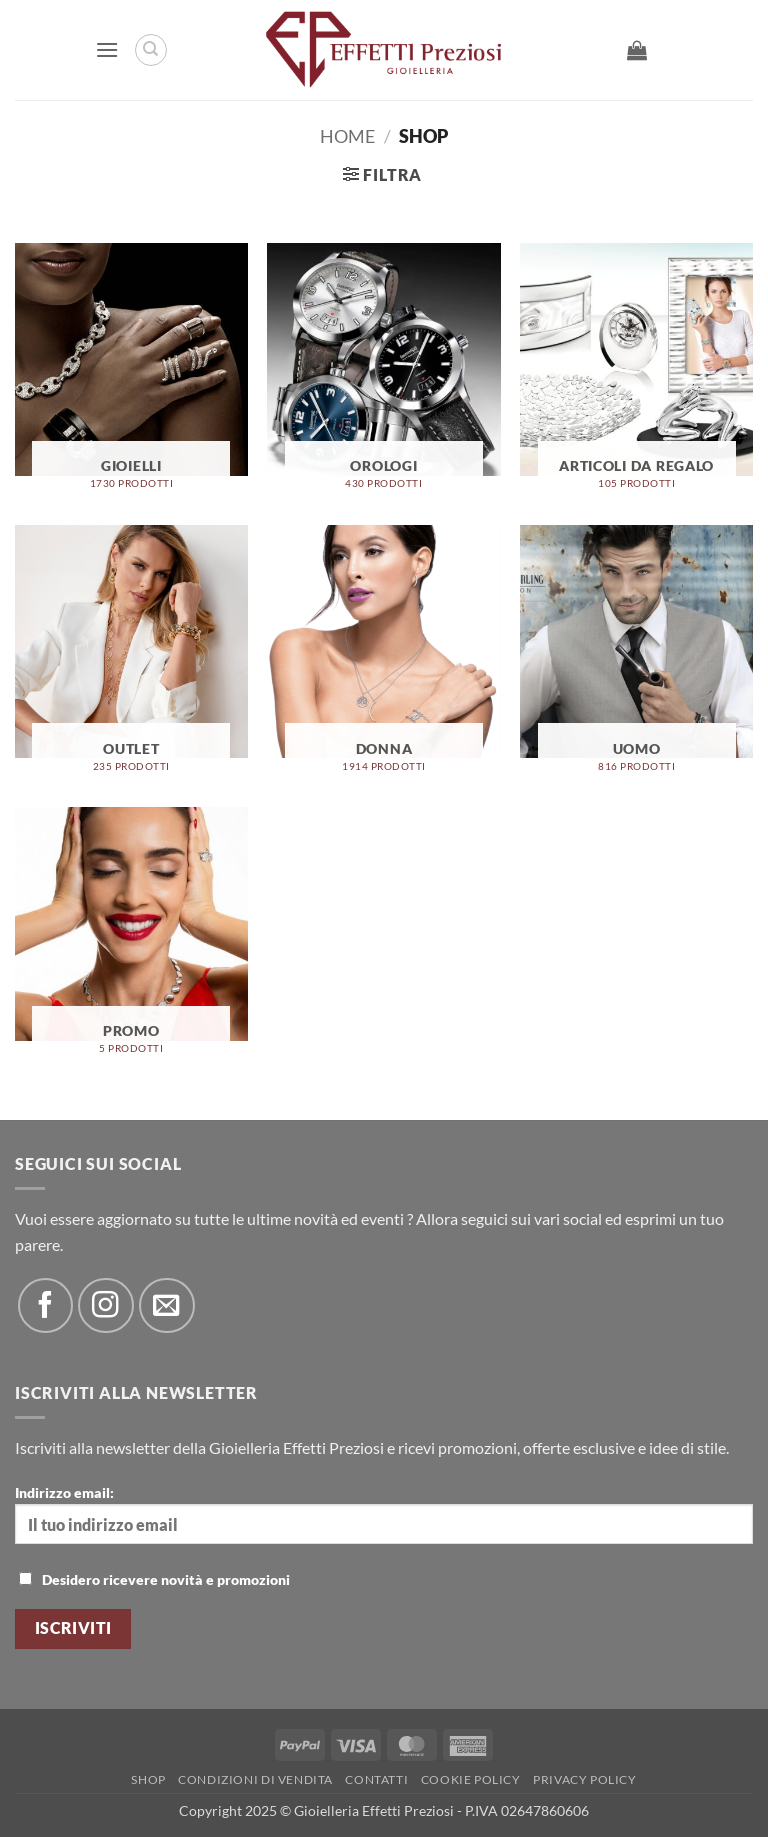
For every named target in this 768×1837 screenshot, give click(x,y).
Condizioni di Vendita (255, 1779)
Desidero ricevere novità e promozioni (154, 1579)
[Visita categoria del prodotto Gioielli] (131, 374)
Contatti (376, 1779)
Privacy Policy (585, 1779)
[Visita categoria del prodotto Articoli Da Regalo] (636, 374)
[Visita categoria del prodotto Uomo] (636, 656)
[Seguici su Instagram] (105, 1305)
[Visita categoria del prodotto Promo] (131, 938)
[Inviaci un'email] (166, 1305)
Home (347, 136)
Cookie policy (471, 1779)
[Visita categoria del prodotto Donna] (383, 656)
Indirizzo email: (384, 1514)
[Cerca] (151, 50)
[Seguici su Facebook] (45, 1305)
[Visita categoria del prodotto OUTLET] (131, 656)
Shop (148, 1779)
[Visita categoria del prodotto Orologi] (383, 374)
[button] (107, 49)
